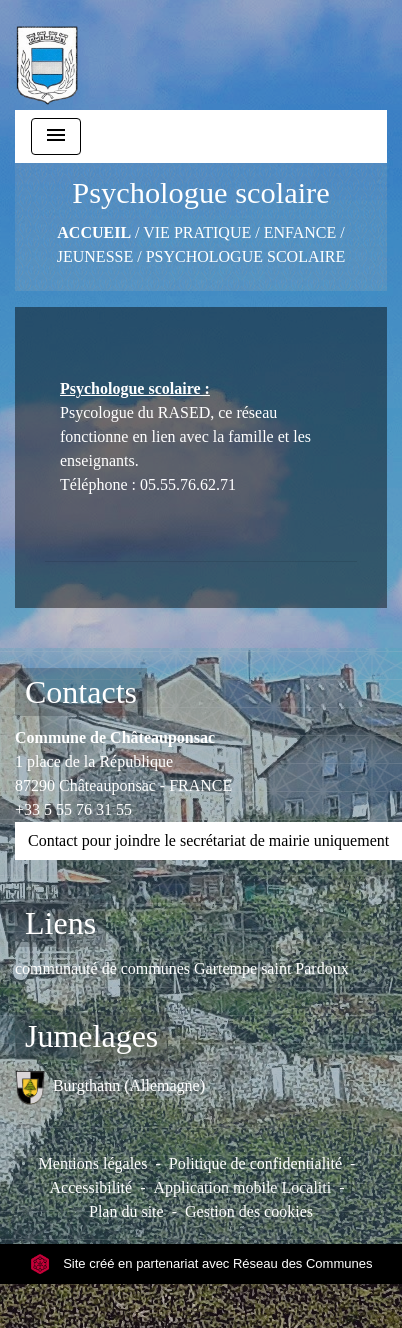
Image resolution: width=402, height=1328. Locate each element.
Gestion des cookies (249, 1211)
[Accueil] (47, 55)
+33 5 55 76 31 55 (73, 809)
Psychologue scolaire (246, 256)
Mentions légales (93, 1163)
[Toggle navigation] (56, 136)
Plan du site (126, 1211)
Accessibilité (90, 1187)
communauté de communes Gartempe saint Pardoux (182, 968)
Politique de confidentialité (255, 1163)
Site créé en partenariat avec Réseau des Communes (201, 1263)
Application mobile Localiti (242, 1187)
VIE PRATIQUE (197, 232)
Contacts (81, 692)
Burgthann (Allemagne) (110, 1087)
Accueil (94, 232)
